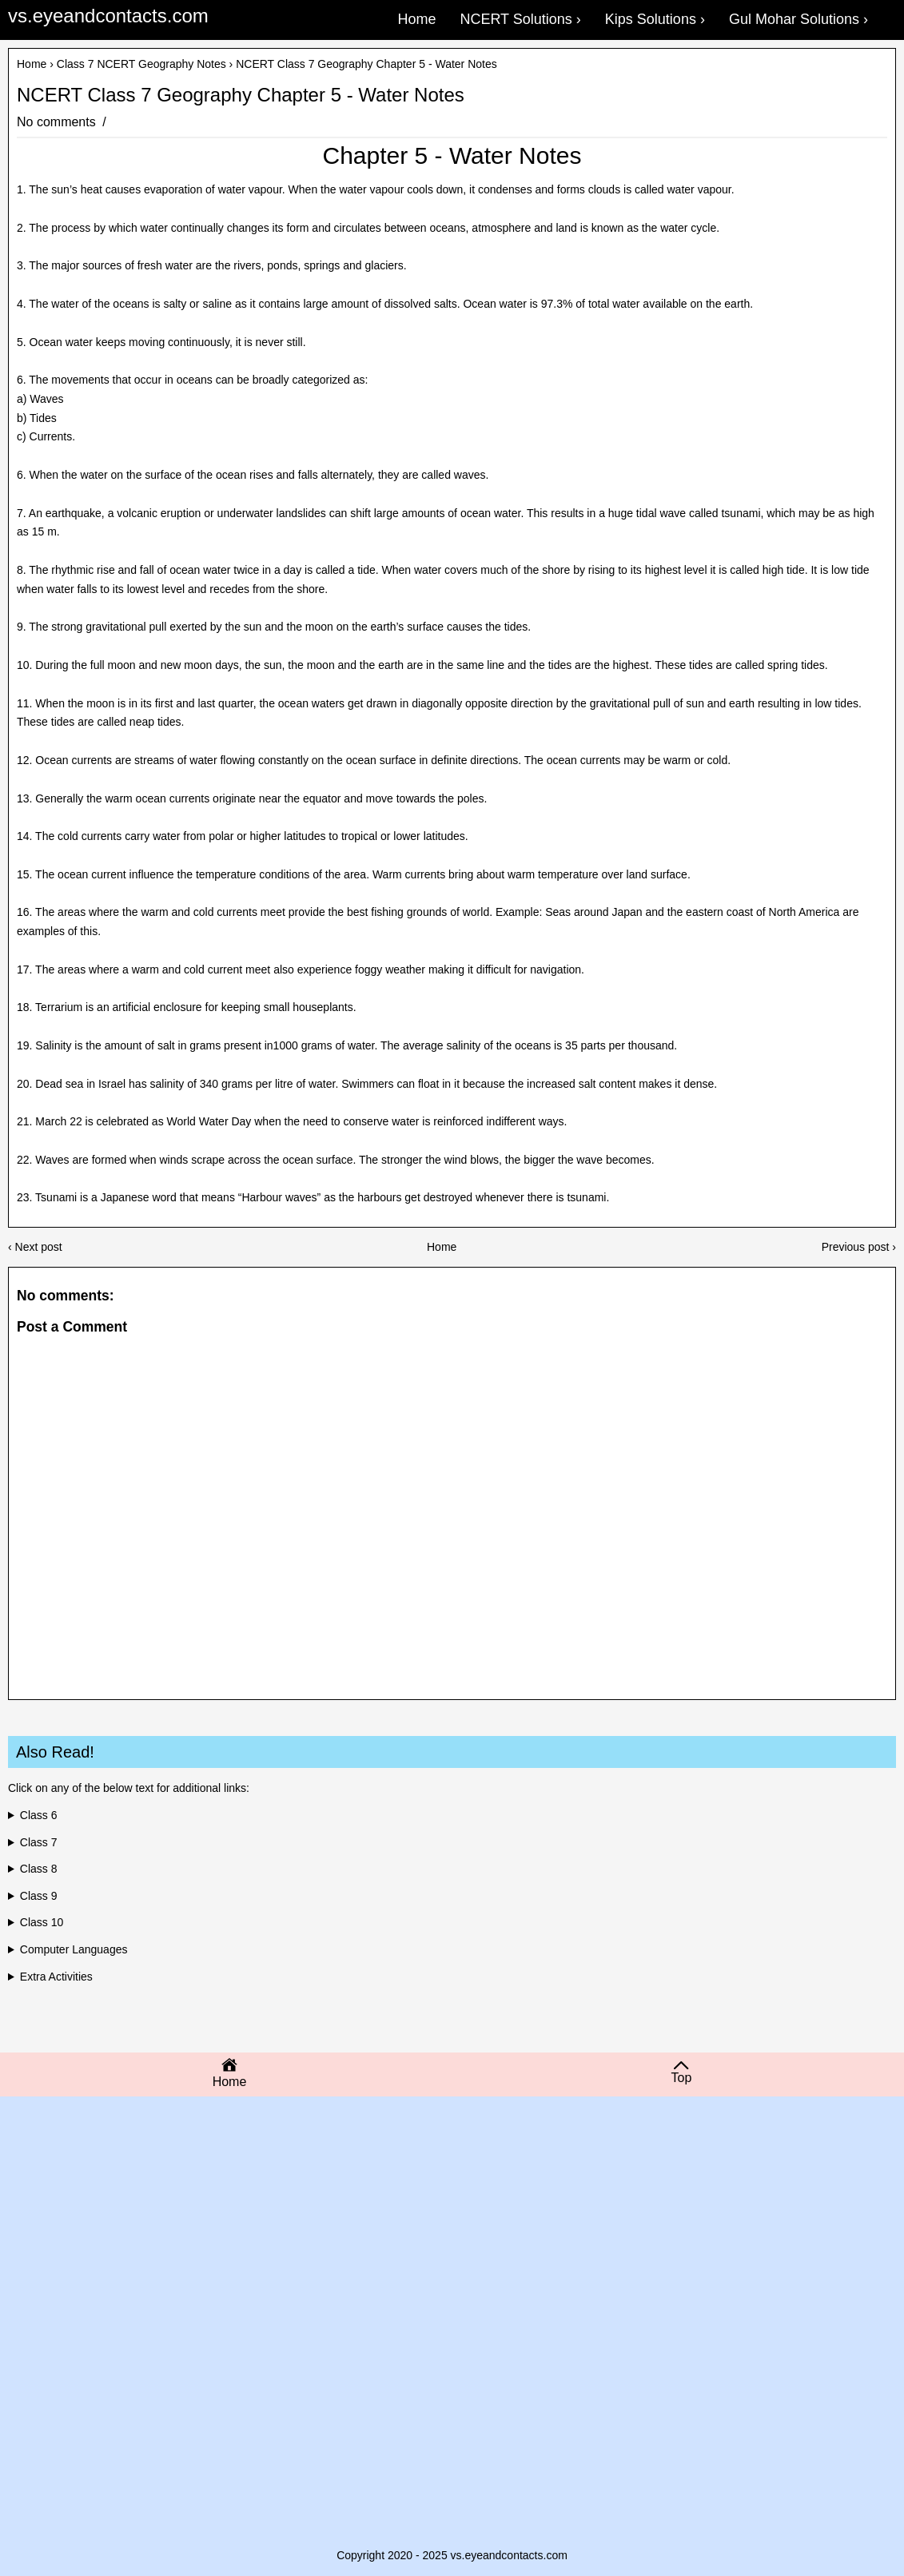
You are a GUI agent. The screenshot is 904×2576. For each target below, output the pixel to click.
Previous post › (859, 1246)
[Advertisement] (452, 2232)
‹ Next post (35, 1246)
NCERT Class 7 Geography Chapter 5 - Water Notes (240, 95)
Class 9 (39, 1895)
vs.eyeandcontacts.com (108, 15)
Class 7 (39, 1842)
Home (31, 64)
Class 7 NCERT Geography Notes (141, 64)
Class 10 (41, 1922)
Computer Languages (74, 1949)
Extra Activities (56, 1976)
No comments (58, 122)
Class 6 (39, 1815)
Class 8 (39, 1868)
